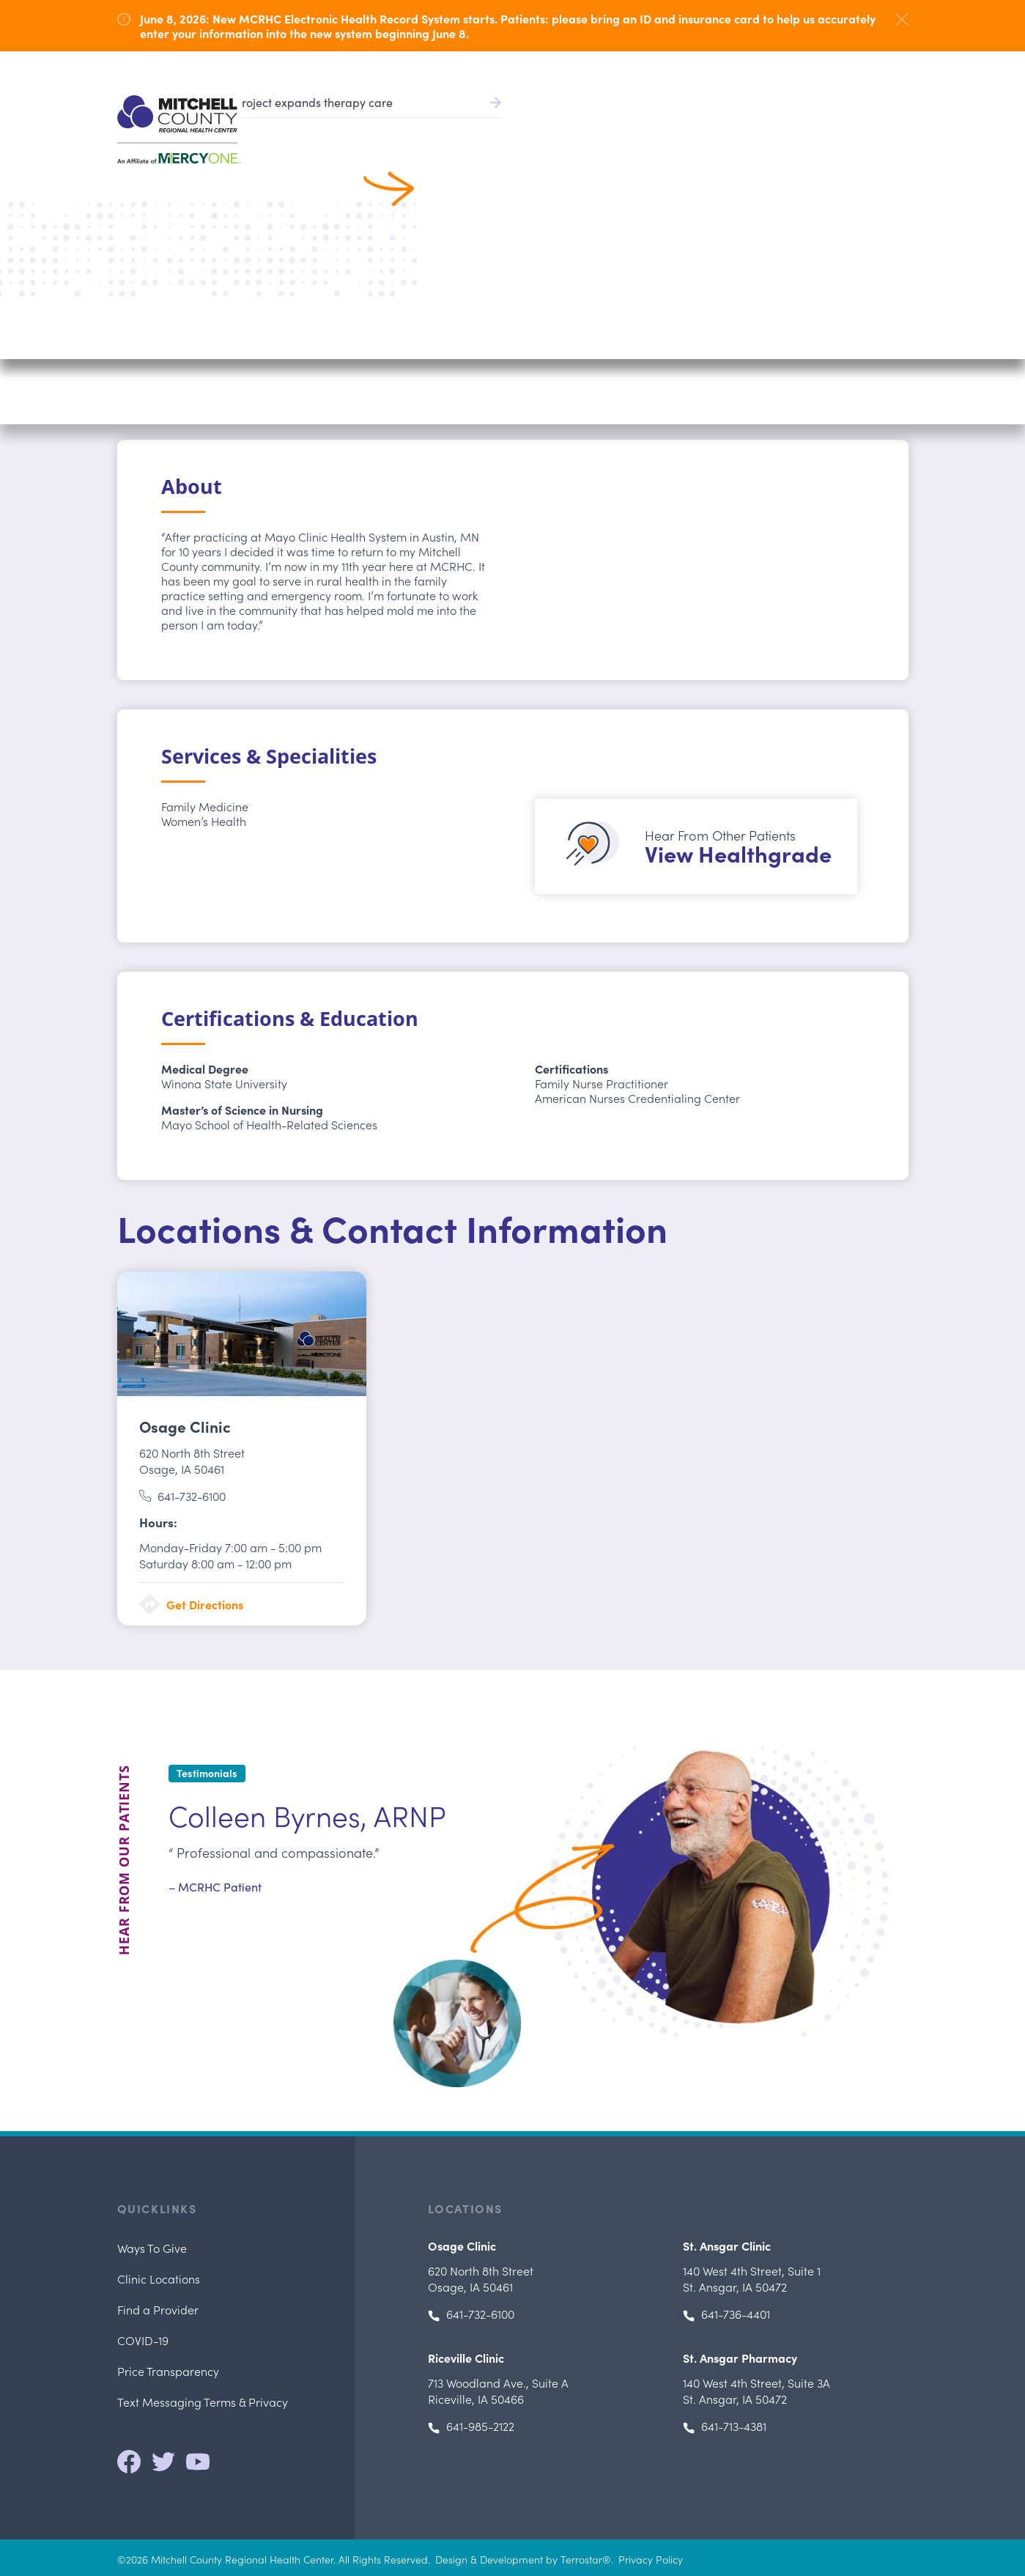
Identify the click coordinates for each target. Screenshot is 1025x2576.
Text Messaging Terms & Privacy (202, 2402)
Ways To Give (152, 2248)
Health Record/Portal (707, 66)
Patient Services (633, 125)
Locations (847, 125)
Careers (812, 66)
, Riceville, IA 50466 (498, 2390)
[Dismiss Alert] (902, 19)
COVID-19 (143, 2340)
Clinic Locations (158, 2278)
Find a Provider (523, 125)
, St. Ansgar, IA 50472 (752, 2278)
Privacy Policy (650, 2559)
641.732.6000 (878, 66)
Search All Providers (209, 193)
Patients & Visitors (750, 125)
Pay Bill (603, 66)
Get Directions (204, 1604)
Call (850, 344)
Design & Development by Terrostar (518, 2559)
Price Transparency (168, 2371)
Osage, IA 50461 (192, 1460)
